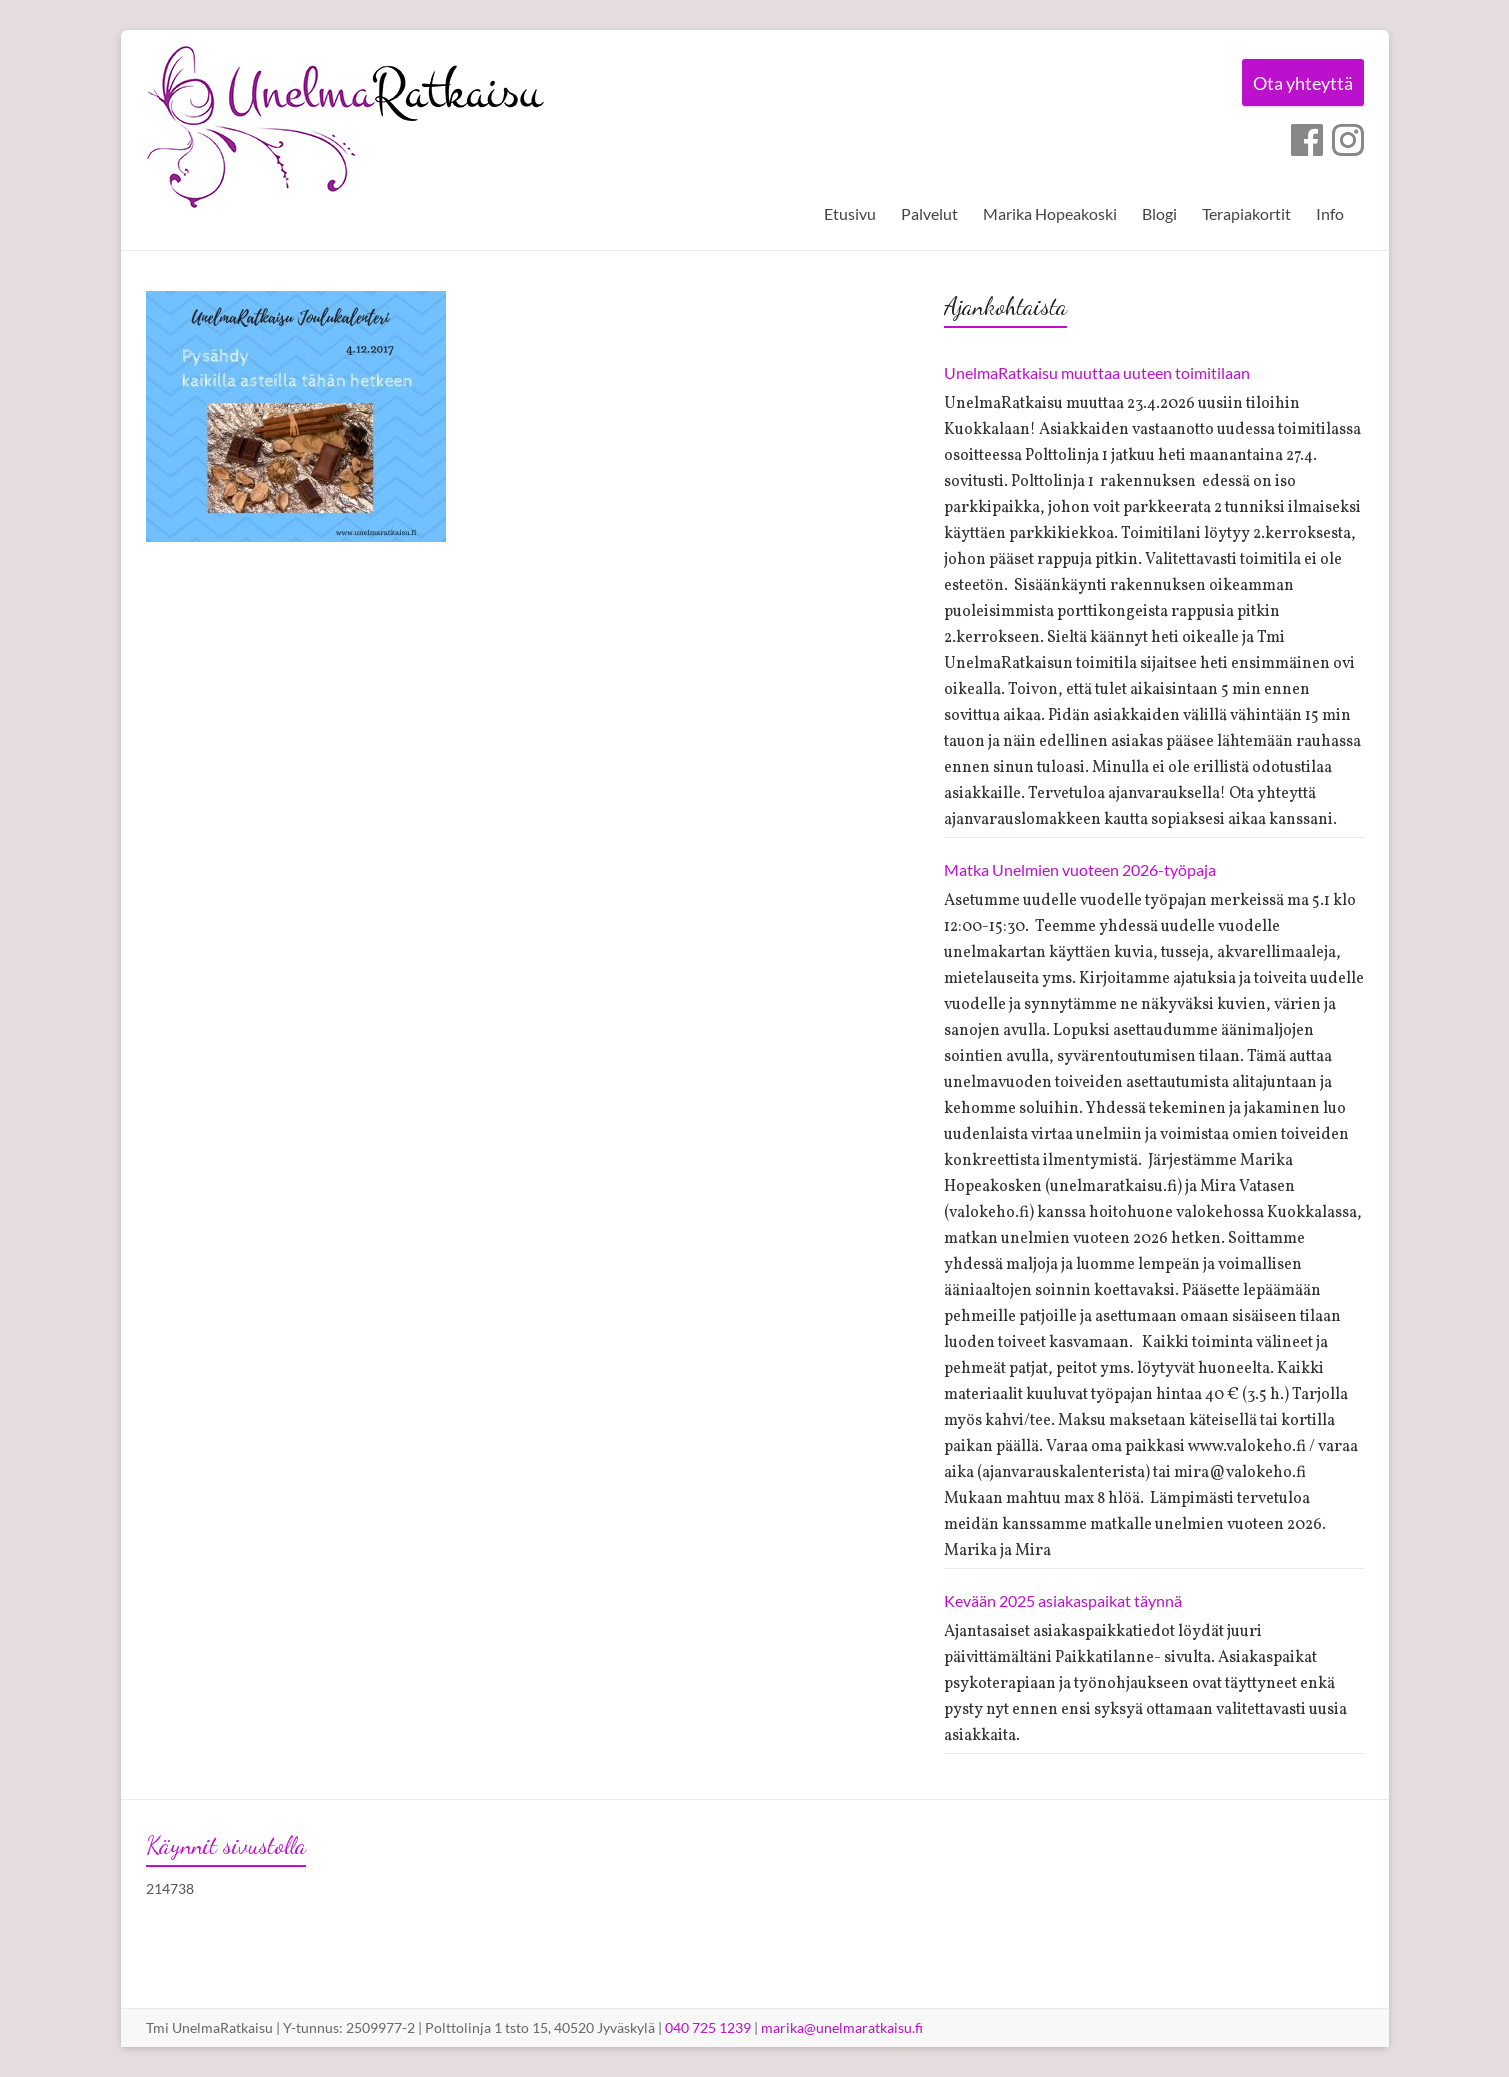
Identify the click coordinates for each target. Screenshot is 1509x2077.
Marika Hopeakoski (1050, 213)
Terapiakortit (1246, 213)
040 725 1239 (708, 2027)
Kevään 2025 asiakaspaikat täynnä (1063, 1600)
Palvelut (929, 213)
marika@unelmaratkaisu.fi (842, 2027)
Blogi (1159, 213)
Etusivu (850, 213)
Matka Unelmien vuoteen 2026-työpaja (1080, 869)
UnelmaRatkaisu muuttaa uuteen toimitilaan (1097, 372)
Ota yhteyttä (1299, 84)
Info (1330, 213)
